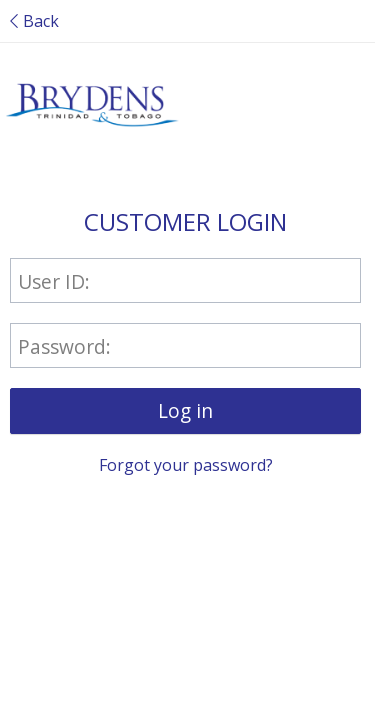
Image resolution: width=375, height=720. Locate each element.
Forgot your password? (186, 465)
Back (34, 21)
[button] (185, 410)
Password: (64, 345)
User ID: (54, 280)
